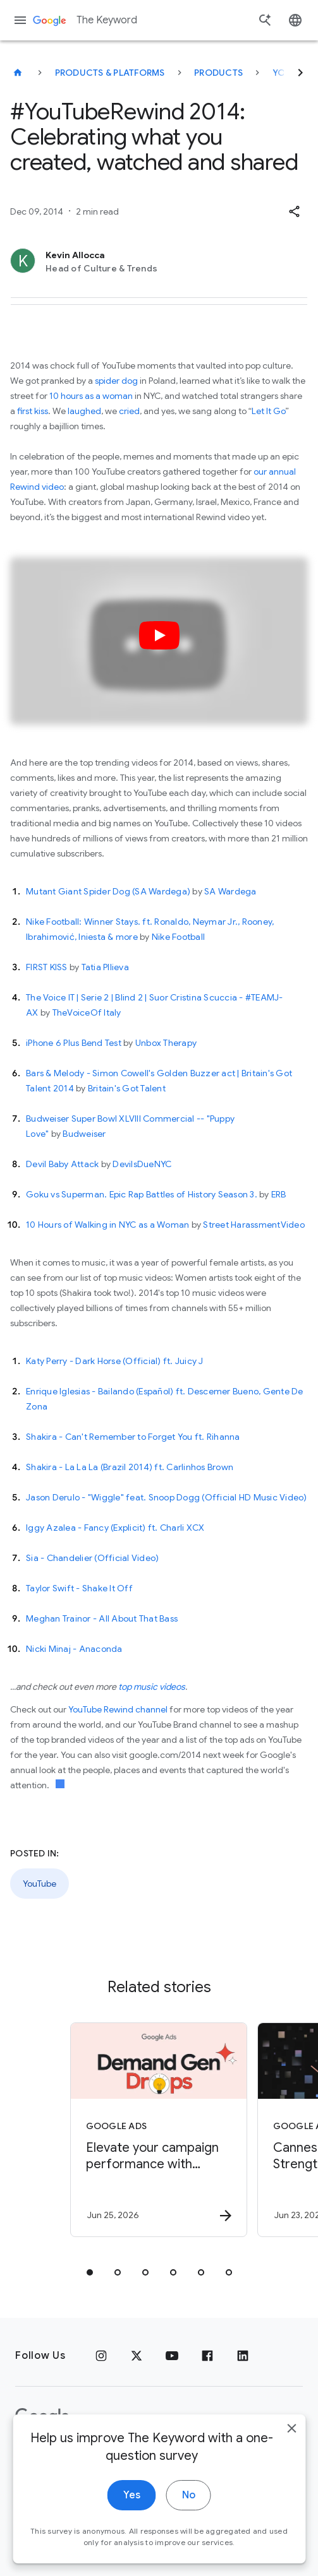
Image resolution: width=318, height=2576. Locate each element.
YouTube (39, 1883)
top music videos (151, 1686)
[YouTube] (172, 2356)
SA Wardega (230, 891)
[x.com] (136, 2356)
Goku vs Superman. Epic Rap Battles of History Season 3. (141, 1194)
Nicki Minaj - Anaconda (74, 1648)
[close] (291, 2458)
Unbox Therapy (166, 1042)
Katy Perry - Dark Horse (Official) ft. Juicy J (115, 1361)
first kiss (32, 411)
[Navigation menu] (20, 20)
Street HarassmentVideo (254, 1224)
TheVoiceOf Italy (86, 1012)
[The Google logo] (42, 2417)
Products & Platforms (110, 72)
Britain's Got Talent (127, 1088)
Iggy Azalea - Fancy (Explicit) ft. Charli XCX (115, 1527)
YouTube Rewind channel (118, 1709)
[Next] (300, 72)
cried (129, 411)
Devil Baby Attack (62, 1164)
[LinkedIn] (243, 2356)
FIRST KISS (47, 967)
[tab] (90, 2272)
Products (218, 72)
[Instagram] (101, 2356)
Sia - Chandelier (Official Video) (92, 1558)
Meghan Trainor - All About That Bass (102, 1618)
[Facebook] (207, 2356)
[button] (294, 211)
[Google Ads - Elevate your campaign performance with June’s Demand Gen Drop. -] (159, 2129)
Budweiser (84, 1133)
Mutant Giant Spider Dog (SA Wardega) (108, 891)
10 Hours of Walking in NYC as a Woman (107, 1224)
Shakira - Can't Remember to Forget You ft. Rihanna (133, 1436)
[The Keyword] (18, 72)
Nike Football (178, 936)
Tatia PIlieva (105, 967)
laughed (84, 411)
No (188, 2525)
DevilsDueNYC (142, 1164)
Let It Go (268, 411)
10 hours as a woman (91, 395)
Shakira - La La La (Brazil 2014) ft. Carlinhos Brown (129, 1467)
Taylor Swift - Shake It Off (79, 1588)
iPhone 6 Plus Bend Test (73, 1042)
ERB (278, 1194)
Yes (131, 2525)
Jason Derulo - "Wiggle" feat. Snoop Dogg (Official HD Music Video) (166, 1497)
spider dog (116, 380)
